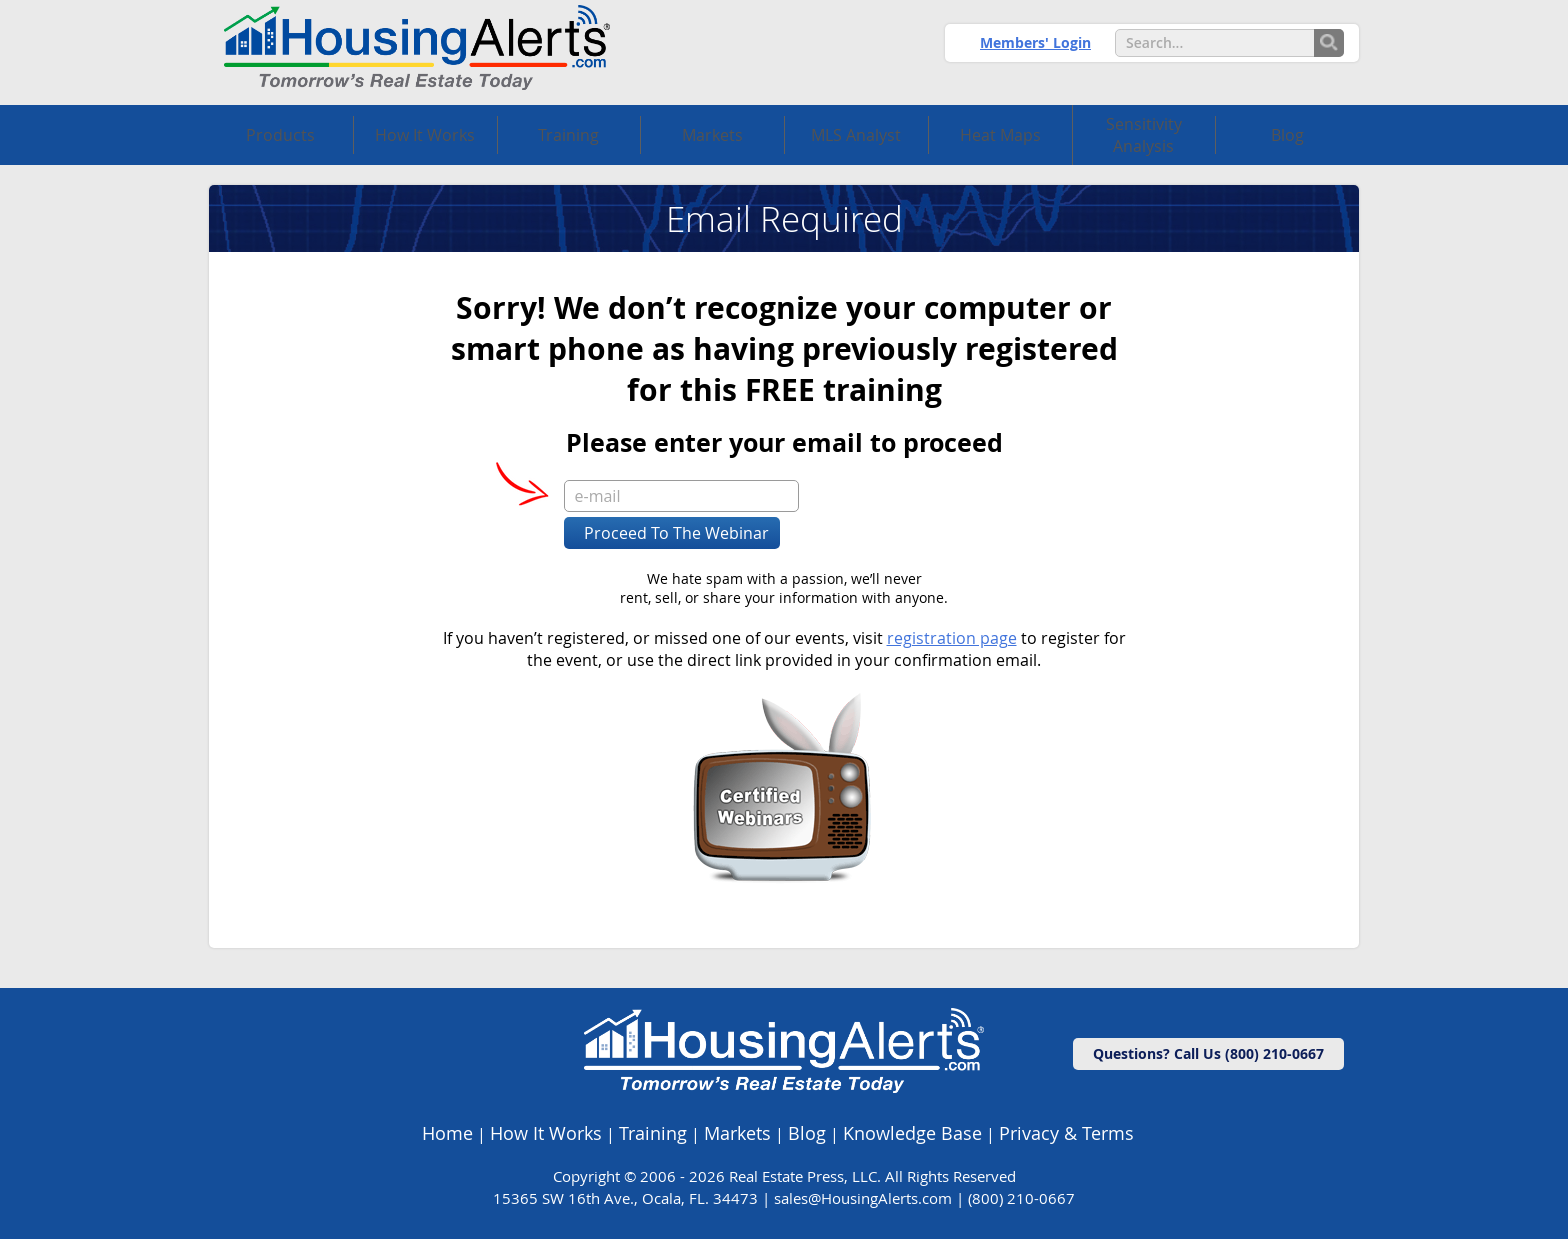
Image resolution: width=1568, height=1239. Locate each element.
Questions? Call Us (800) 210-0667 (1208, 1053)
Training (653, 1133)
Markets (737, 1133)
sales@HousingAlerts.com (863, 1198)
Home (447, 1133)
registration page (952, 638)
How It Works (546, 1133)
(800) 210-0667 (1021, 1198)
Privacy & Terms (1066, 1133)
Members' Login (1035, 42)
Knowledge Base (912, 1133)
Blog (807, 1133)
